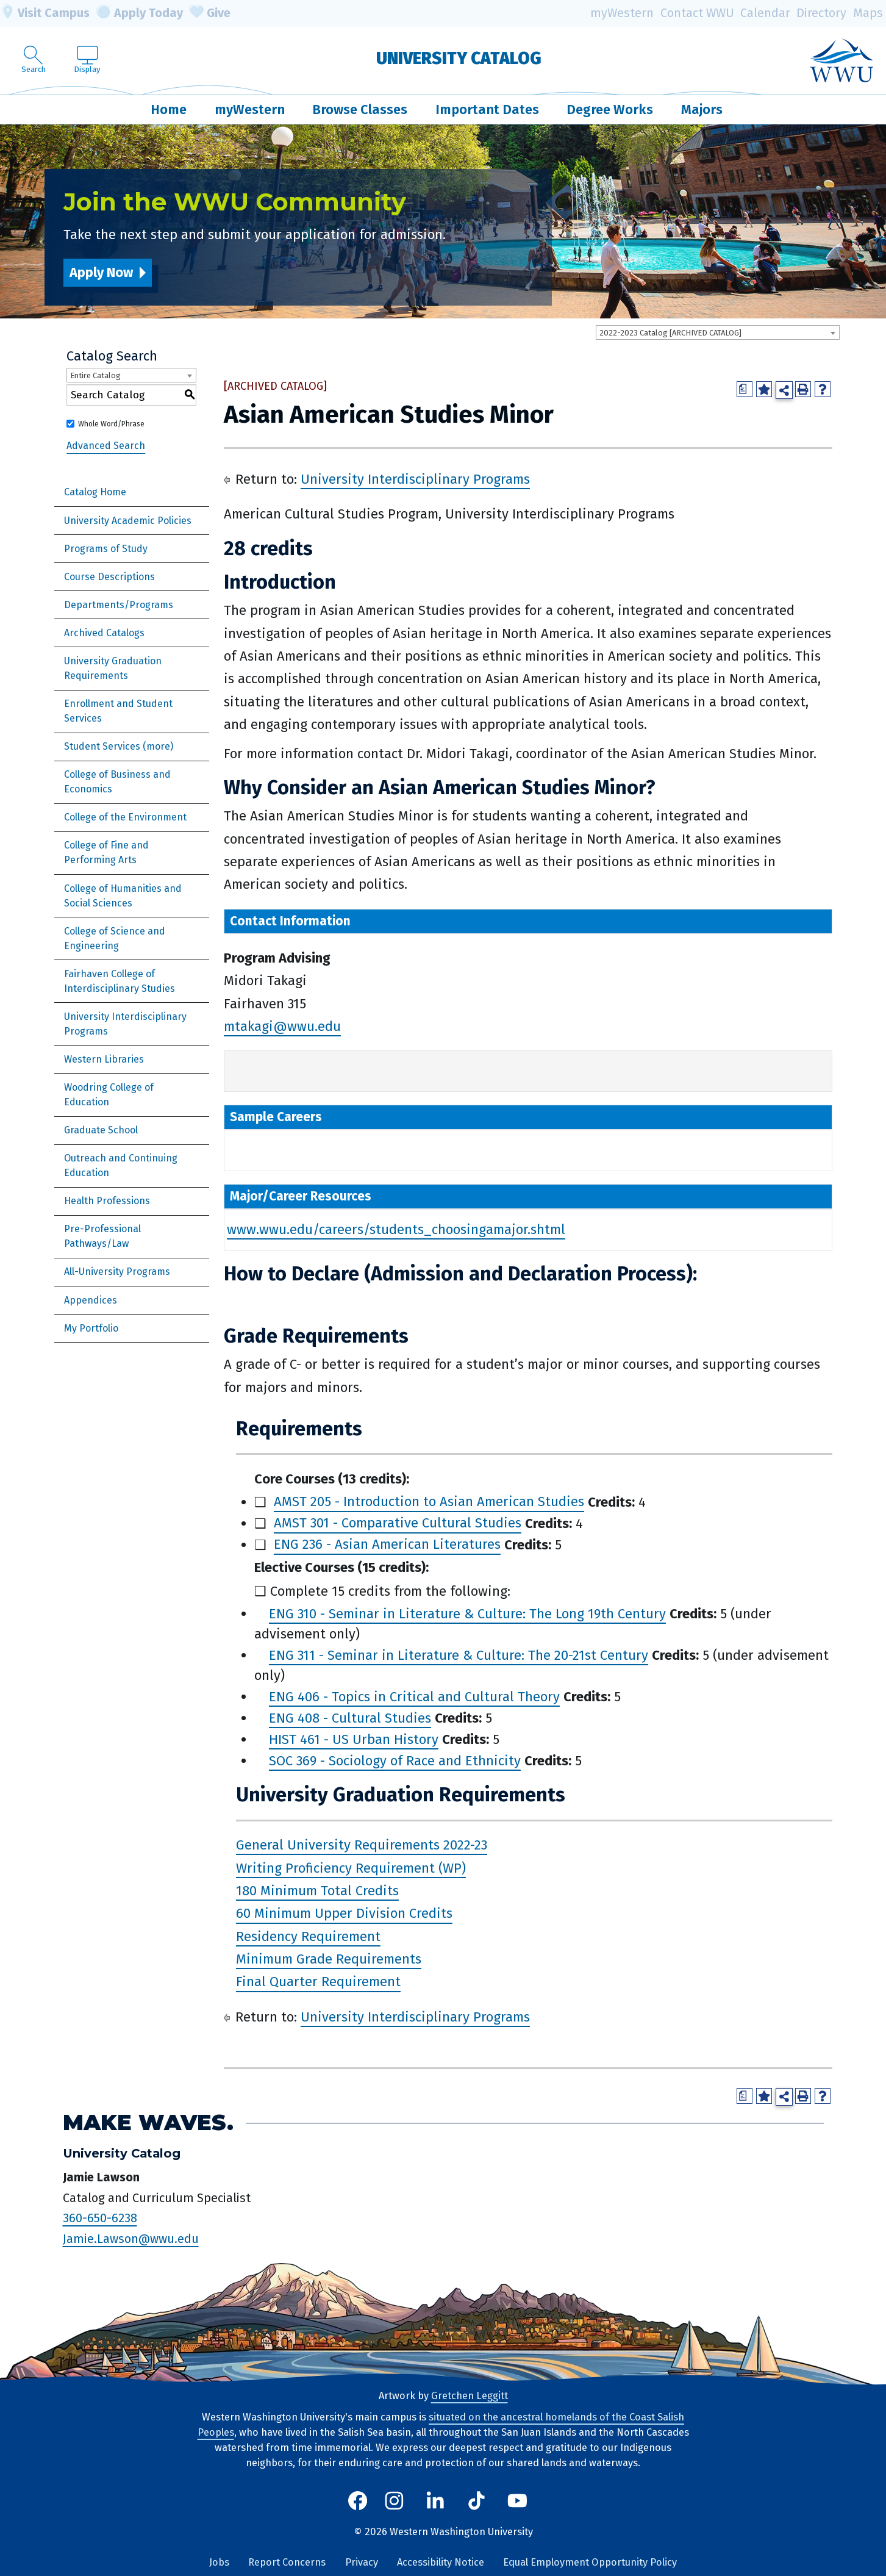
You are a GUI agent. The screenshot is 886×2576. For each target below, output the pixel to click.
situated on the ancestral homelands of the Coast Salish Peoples (441, 2424)
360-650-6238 (100, 2218)
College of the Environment (125, 817)
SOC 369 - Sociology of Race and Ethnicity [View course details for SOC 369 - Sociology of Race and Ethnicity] (395, 1761)
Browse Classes (359, 109)
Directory (821, 13)
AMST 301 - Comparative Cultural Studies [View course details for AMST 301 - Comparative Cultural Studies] (397, 1523)
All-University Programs (117, 1271)
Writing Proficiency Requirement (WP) (351, 1868)
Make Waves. (148, 2122)
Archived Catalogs (104, 633)
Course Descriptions (109, 577)
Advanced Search (105, 445)
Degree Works (609, 109)
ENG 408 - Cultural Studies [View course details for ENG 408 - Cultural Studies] (350, 1718)
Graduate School (101, 1130)
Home (169, 109)
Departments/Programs (118, 605)
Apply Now (101, 272)
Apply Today (139, 13)
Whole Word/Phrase (111, 424)
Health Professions (107, 1201)
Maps (868, 13)
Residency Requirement (308, 1936)
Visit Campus (45, 13)
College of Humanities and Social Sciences (123, 896)
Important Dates (487, 109)
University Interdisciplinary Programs (125, 1024)
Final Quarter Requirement (318, 1982)
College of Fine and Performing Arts (106, 852)
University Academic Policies (127, 520)
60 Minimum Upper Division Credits (344, 1914)
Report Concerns (287, 2562)
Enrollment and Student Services (118, 711)
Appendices (90, 1300)
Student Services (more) (118, 746)
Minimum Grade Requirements (328, 1959)
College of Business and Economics (117, 782)
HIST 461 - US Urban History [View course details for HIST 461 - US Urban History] (353, 1739)
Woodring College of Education (109, 1095)
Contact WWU (697, 13)
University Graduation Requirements (113, 668)
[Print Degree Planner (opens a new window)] (744, 389)
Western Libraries (104, 1059)
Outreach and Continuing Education (120, 1165)
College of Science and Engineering (114, 938)
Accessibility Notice (440, 2562)
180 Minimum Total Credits (317, 1890)
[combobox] (718, 332)
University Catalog (458, 58)
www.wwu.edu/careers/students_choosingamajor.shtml (396, 1229)
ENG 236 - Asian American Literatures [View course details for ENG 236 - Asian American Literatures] (387, 1545)
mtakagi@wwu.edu (282, 1026)
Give (209, 13)
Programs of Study (106, 548)
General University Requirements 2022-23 (361, 1845)
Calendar (765, 13)
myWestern (622, 13)
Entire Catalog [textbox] (95, 375)
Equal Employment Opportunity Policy (590, 2562)
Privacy (361, 2562)
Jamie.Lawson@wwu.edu (131, 2238)
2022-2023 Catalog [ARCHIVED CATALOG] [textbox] (670, 332)
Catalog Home (95, 492)
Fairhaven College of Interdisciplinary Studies (119, 981)
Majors (702, 109)
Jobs (219, 2562)
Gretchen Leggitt (469, 2396)
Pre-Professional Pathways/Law (102, 1236)
